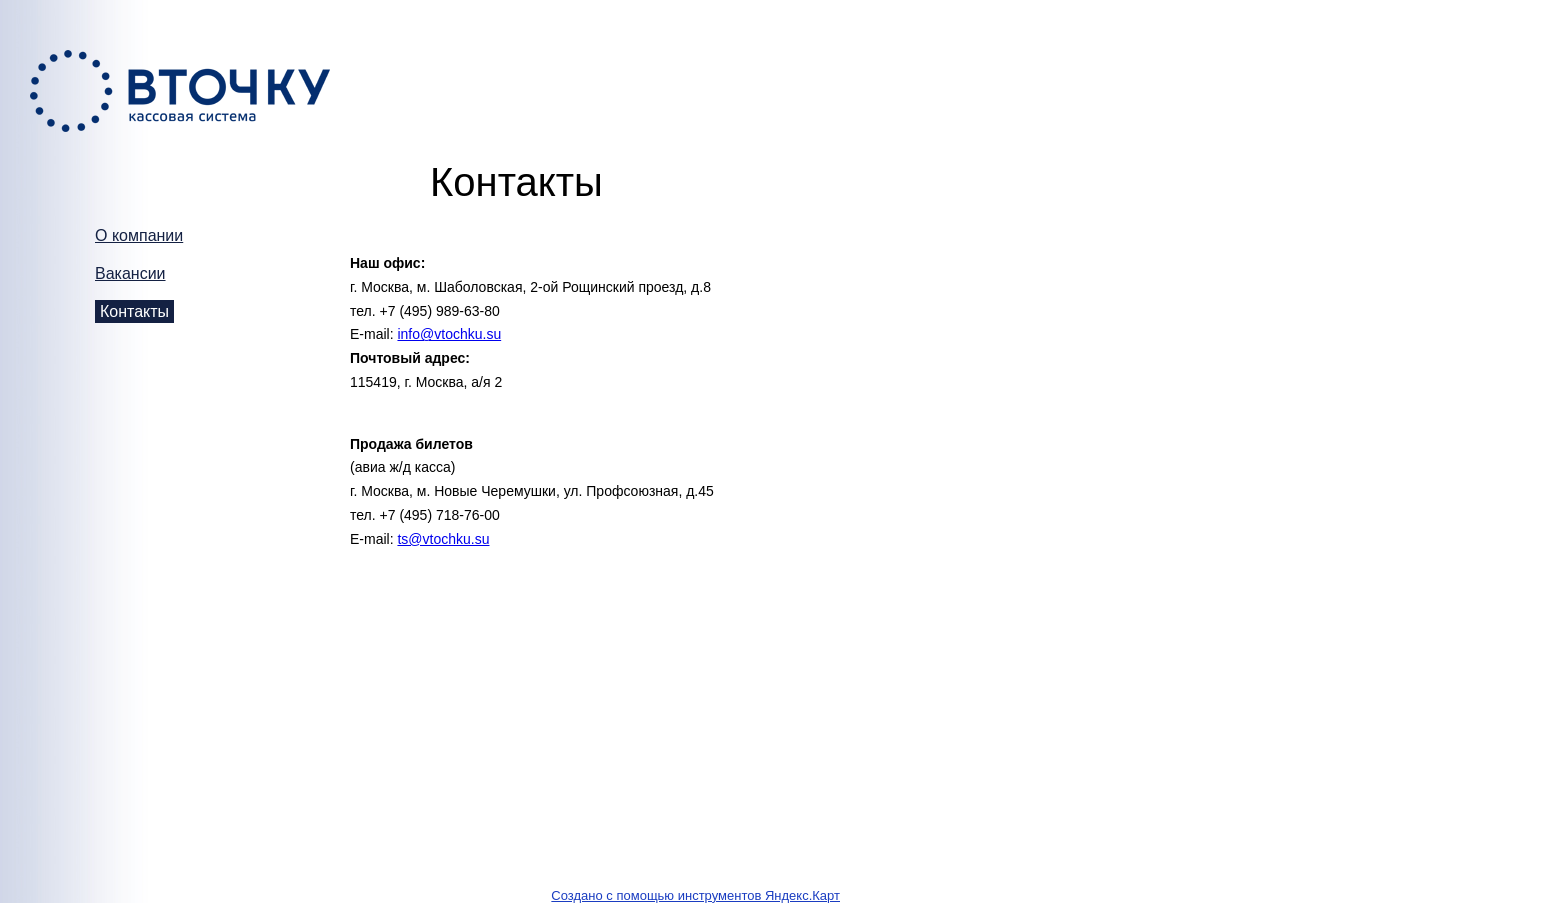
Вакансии (130, 273)
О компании (139, 235)
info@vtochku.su (449, 334)
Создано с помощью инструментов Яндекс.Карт (695, 895)
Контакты (134, 311)
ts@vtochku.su (443, 539)
